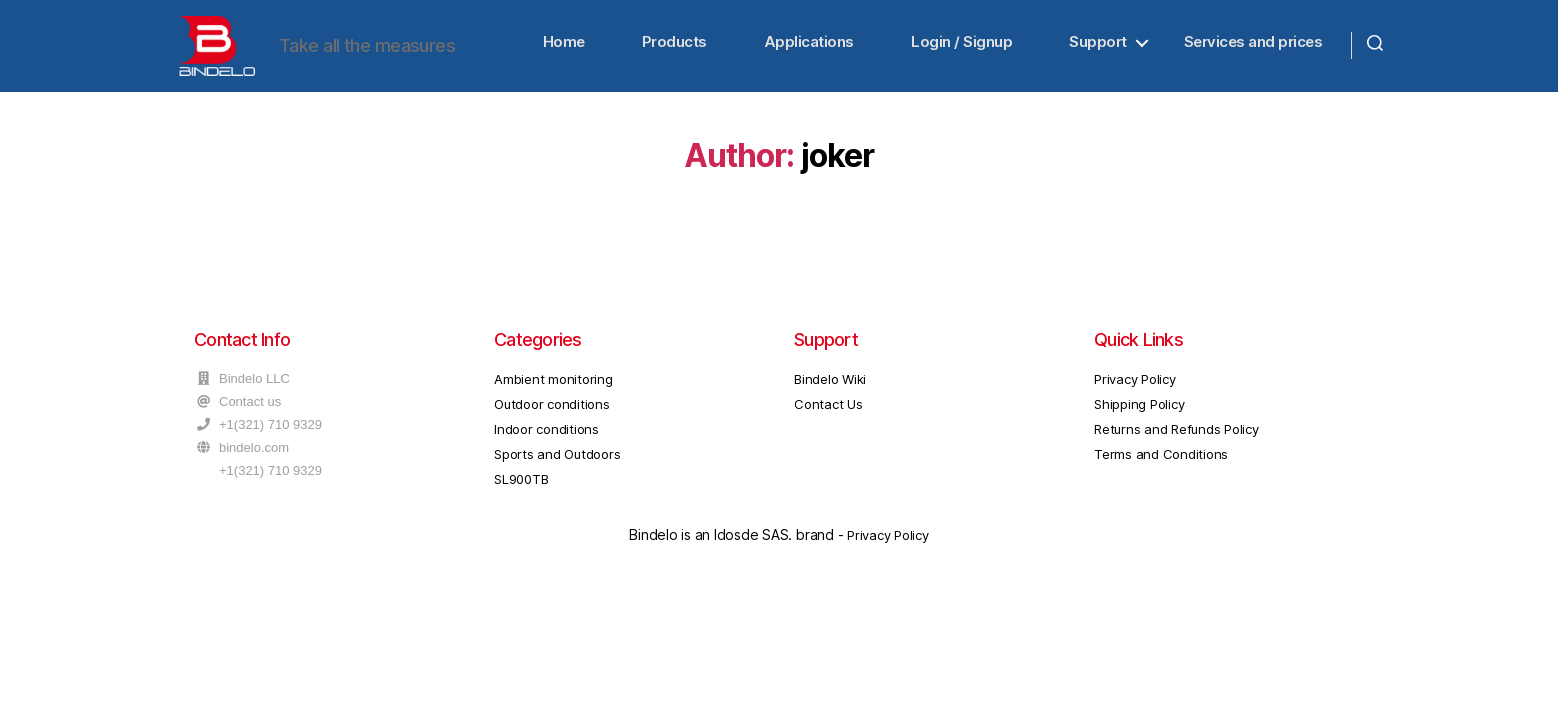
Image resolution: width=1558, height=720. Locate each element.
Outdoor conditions (552, 423)
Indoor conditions (546, 448)
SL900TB (521, 498)
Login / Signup (961, 51)
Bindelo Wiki (830, 398)
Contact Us (828, 423)
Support (1098, 51)
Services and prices (1253, 51)
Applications (809, 51)
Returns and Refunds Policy (1176, 448)
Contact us (250, 420)
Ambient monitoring (553, 398)
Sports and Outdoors (557, 473)
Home (564, 51)
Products (674, 51)
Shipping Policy (1139, 423)
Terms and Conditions (1161, 473)
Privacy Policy (1135, 398)
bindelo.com (254, 466)
